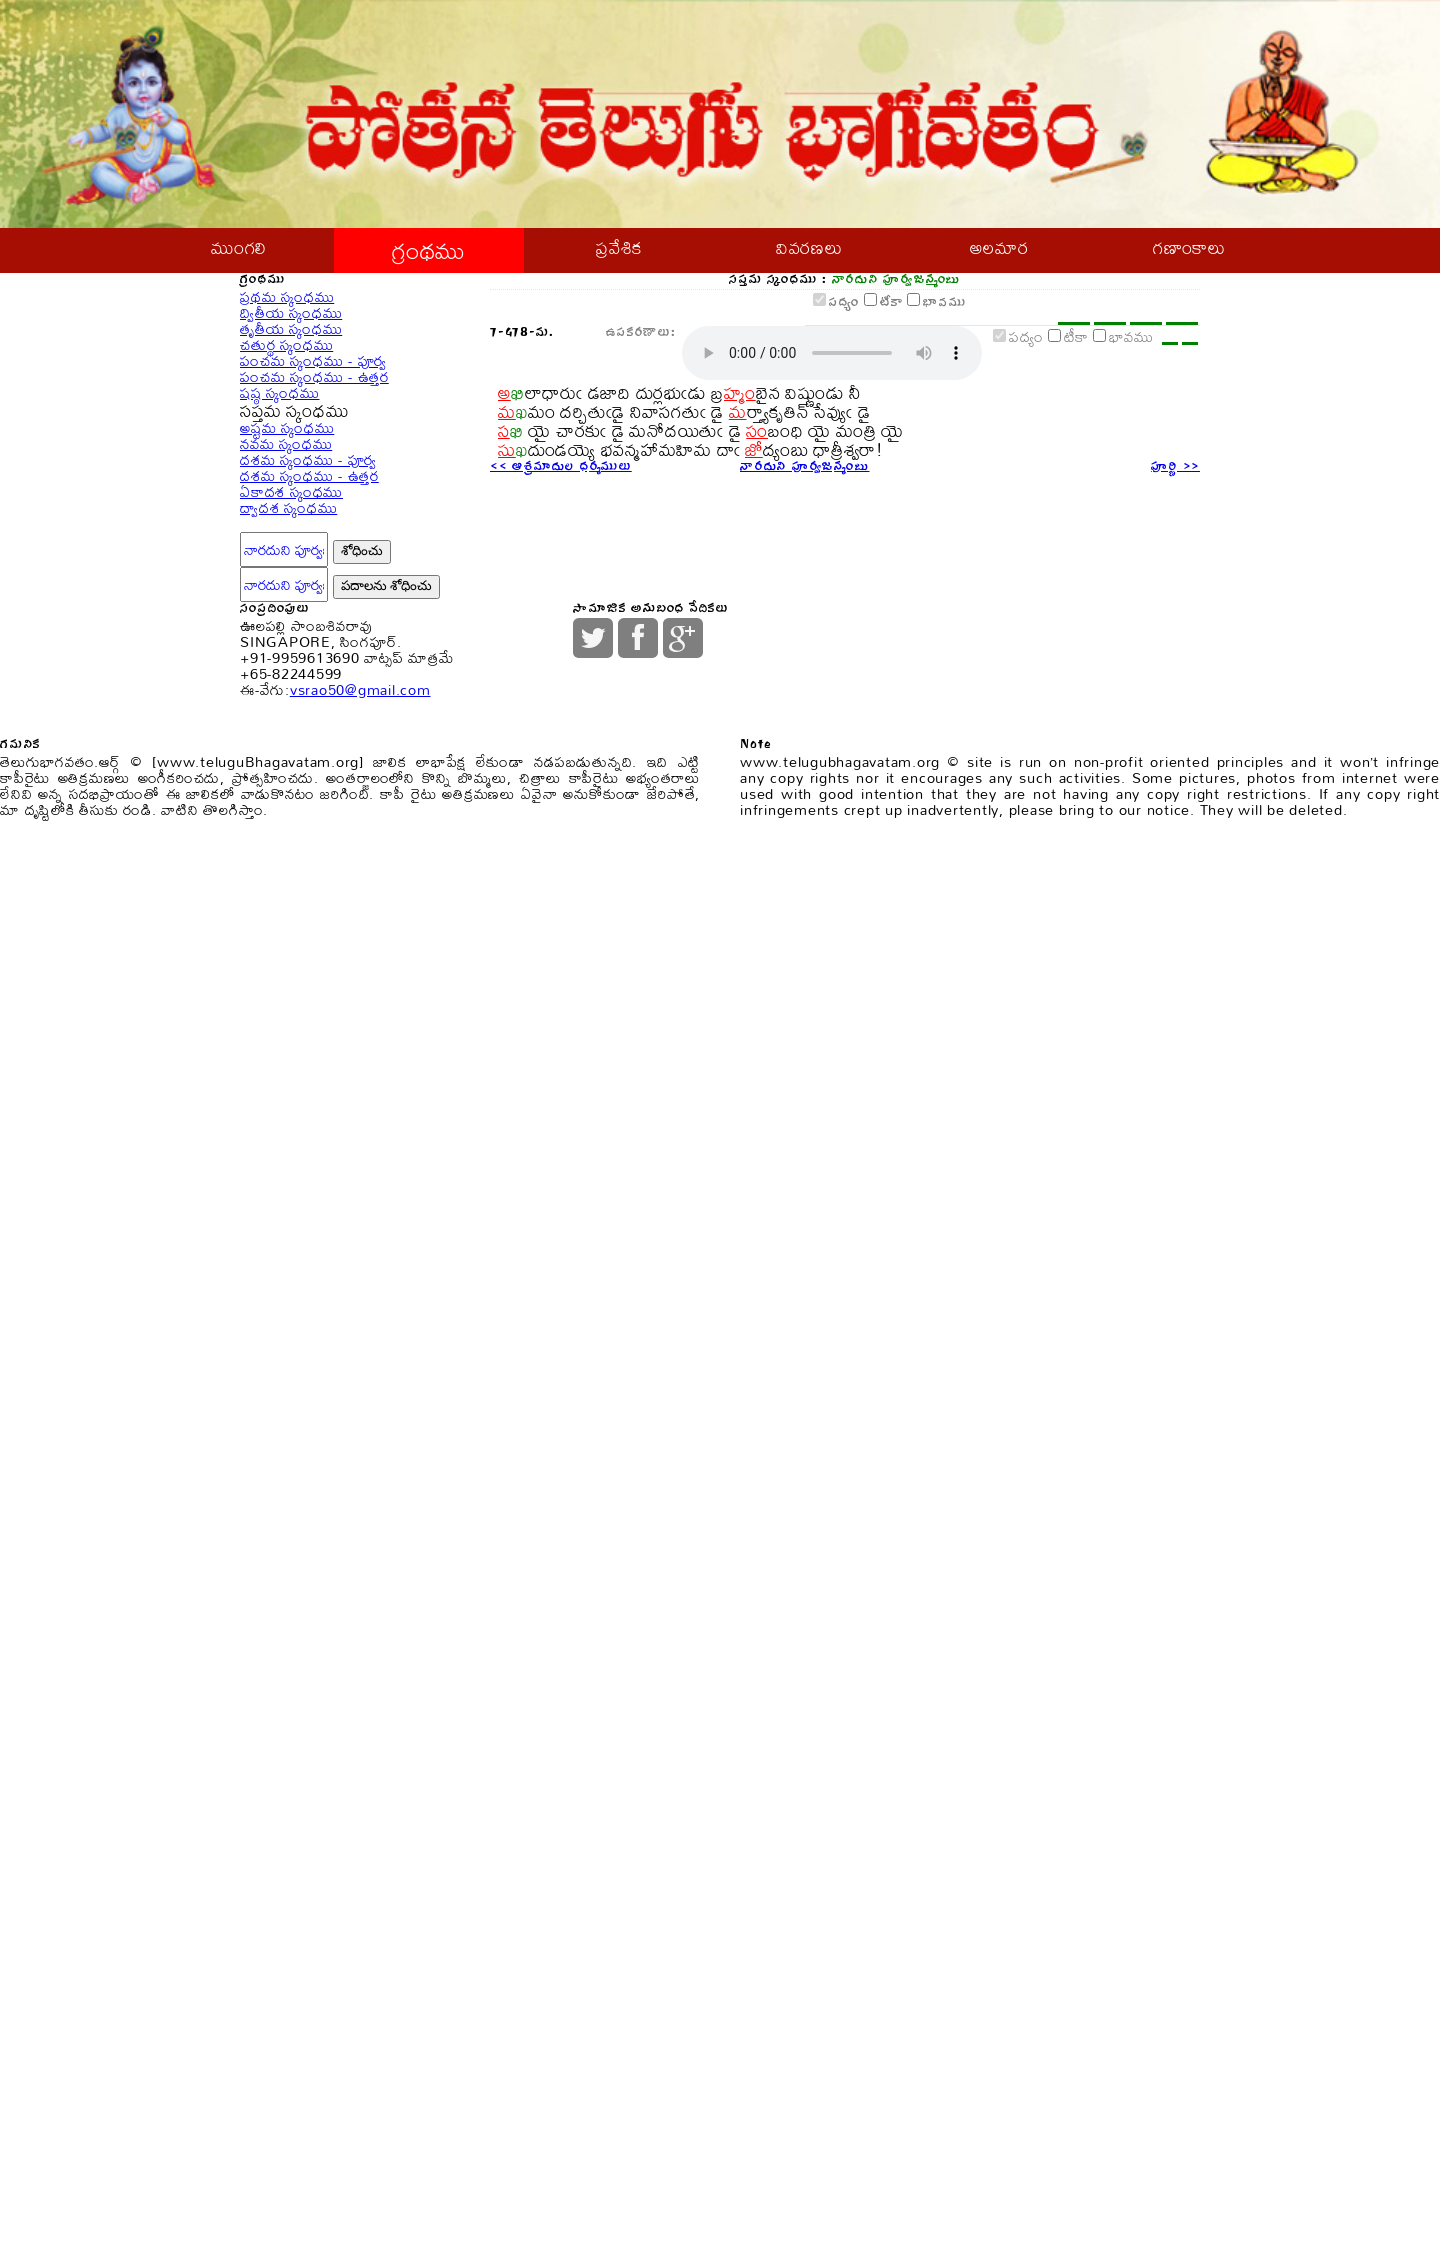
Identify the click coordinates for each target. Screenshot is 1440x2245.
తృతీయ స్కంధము (306, 527)
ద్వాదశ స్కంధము (303, 1126)
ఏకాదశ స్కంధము (306, 1072)
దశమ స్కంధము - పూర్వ (328, 963)
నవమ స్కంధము (299, 909)
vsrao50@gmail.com (396, 1700)
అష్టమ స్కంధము (301, 854)
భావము (893, 421)
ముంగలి (239, 256)
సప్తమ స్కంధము (314, 799)
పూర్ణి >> (1169, 780)
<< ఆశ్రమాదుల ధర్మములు (582, 780)
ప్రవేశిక (619, 256)
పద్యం (728, 421)
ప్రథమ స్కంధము (300, 419)
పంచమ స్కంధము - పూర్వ (334, 636)
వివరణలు (809, 256)
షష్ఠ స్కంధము (292, 745)
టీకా (805, 421)
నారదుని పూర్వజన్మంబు (824, 780)
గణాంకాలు (1189, 256)
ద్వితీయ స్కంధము (306, 473)
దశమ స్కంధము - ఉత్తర (329, 1017)
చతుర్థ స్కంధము (300, 582)
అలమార (999, 256)
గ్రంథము (429, 256)
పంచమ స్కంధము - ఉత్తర (335, 690)
